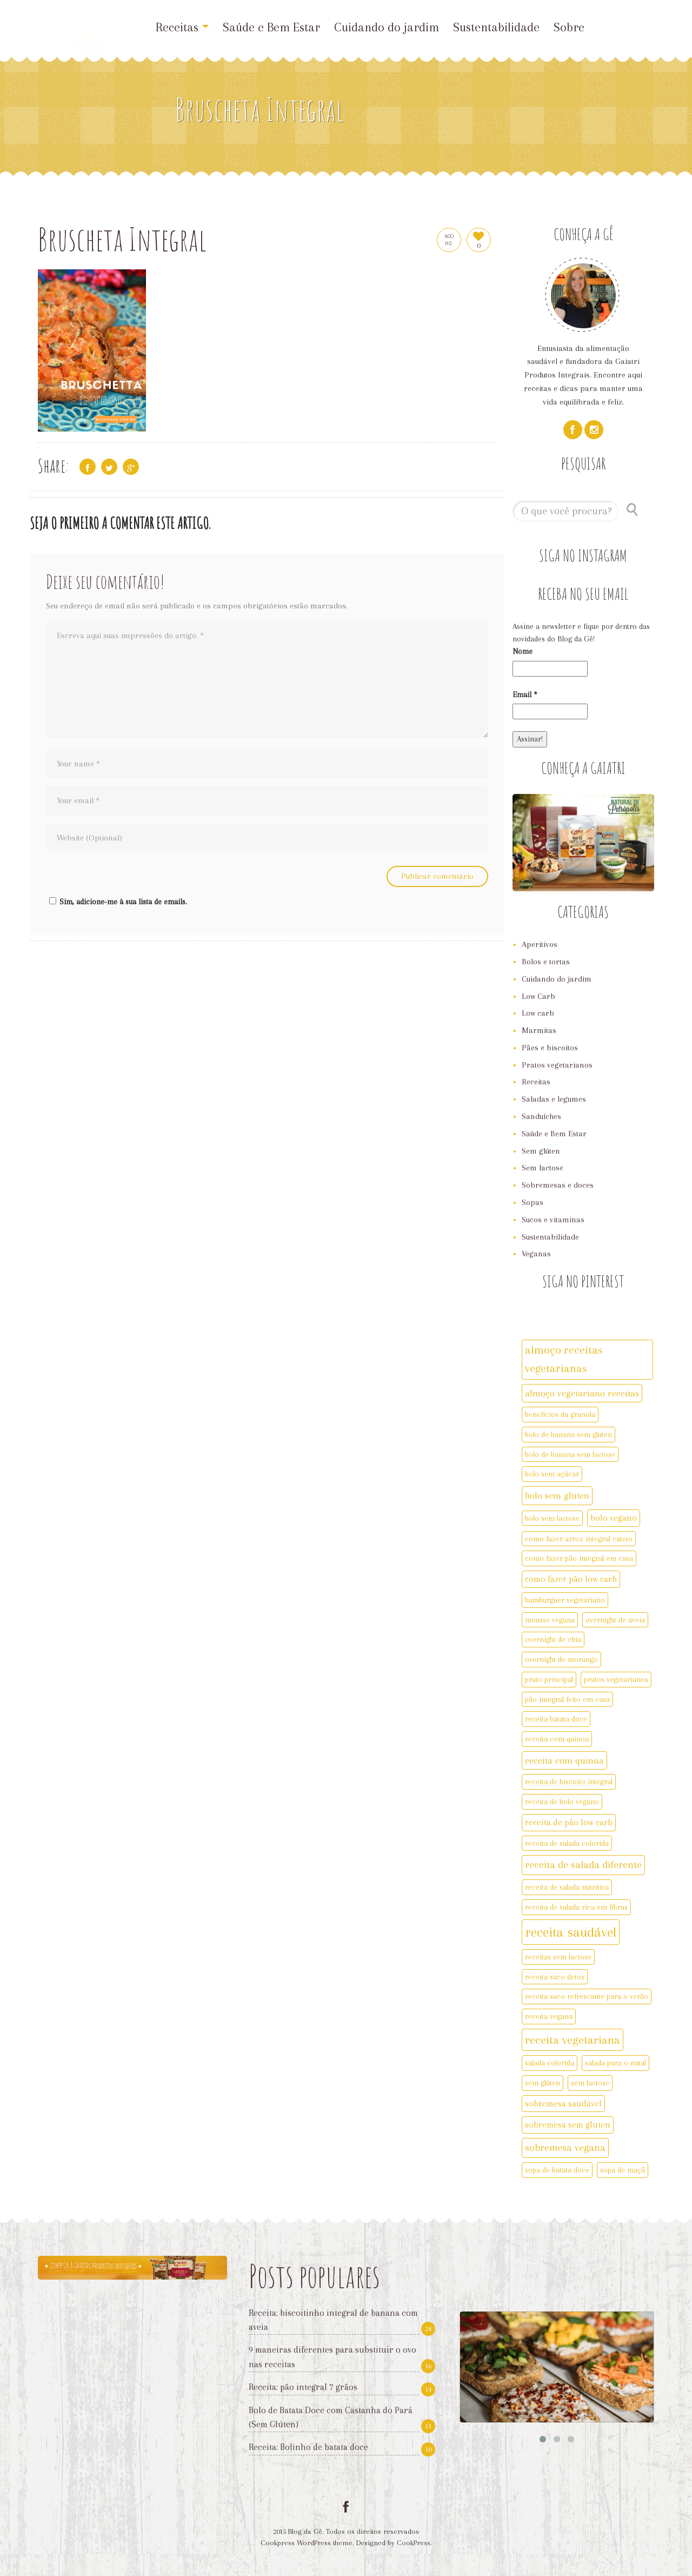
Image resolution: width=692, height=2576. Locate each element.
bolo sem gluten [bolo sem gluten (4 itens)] (557, 1495)
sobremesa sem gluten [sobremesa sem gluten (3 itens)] (567, 2125)
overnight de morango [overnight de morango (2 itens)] (561, 1659)
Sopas (532, 1202)
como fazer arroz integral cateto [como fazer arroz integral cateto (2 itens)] (579, 1538)
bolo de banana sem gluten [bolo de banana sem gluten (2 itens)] (568, 1434)
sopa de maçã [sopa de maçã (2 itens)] (622, 2170)
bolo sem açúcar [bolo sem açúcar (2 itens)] (552, 1473)
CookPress (413, 2543)
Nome (523, 651)
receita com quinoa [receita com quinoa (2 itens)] (557, 1738)
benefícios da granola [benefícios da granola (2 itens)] (560, 1414)
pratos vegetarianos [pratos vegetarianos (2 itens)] (616, 1679)
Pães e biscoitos (550, 1047)
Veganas (536, 1254)
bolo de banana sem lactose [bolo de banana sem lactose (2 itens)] (570, 1454)
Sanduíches (541, 1116)
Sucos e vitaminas (553, 1219)
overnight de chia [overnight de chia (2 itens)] (553, 1639)
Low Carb (538, 996)
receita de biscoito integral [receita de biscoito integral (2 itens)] (569, 1781)
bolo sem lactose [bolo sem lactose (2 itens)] (552, 1518)
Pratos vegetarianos (557, 1065)
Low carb (538, 1013)
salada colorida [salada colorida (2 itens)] (549, 2062)
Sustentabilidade (496, 27)
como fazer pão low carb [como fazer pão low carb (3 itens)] (571, 1579)
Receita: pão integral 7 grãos (303, 2387)
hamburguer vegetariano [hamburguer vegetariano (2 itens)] (565, 1599)
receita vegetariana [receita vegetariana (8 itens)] (572, 2040)
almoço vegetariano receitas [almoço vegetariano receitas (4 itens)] (582, 1393)
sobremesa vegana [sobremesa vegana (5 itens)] (565, 2148)
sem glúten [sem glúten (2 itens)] (542, 2082)
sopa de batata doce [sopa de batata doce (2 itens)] (557, 2170)
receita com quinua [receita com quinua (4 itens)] (564, 1760)
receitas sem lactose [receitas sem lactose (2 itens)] (558, 1956)
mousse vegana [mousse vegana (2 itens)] (550, 1619)
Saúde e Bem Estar (271, 27)
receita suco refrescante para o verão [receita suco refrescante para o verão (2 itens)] (586, 1996)
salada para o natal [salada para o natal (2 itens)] (615, 2062)
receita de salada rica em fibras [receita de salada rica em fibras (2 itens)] (576, 1907)
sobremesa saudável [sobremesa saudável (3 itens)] (563, 2103)
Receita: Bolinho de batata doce (308, 2447)
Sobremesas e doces (558, 1185)
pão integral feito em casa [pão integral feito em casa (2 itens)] (567, 1699)
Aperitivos (539, 944)
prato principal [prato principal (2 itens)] (549, 1679)
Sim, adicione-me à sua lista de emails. (116, 901)
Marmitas (539, 1030)
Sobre (569, 27)
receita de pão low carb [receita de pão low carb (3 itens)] (569, 1822)
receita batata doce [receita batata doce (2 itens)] (556, 1718)
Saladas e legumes (554, 1099)
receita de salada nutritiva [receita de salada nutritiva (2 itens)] (567, 1887)
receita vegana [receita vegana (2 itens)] (549, 2016)
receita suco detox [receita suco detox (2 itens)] (554, 1976)
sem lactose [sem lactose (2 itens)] (590, 2082)
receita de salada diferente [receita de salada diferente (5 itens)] (583, 1865)
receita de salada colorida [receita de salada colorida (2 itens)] (567, 1843)
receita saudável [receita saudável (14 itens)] (570, 1932)
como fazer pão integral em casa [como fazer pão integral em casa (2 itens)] (579, 1558)
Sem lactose (542, 1168)
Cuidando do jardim (386, 27)
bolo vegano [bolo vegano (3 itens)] (613, 1518)
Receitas (182, 27)
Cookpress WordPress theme (306, 2543)
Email (525, 694)
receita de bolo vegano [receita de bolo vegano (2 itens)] (562, 1801)
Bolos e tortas (546, 961)
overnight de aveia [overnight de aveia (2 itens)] (615, 1619)
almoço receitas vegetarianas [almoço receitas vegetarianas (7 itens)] (564, 1359)
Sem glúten (541, 1151)
